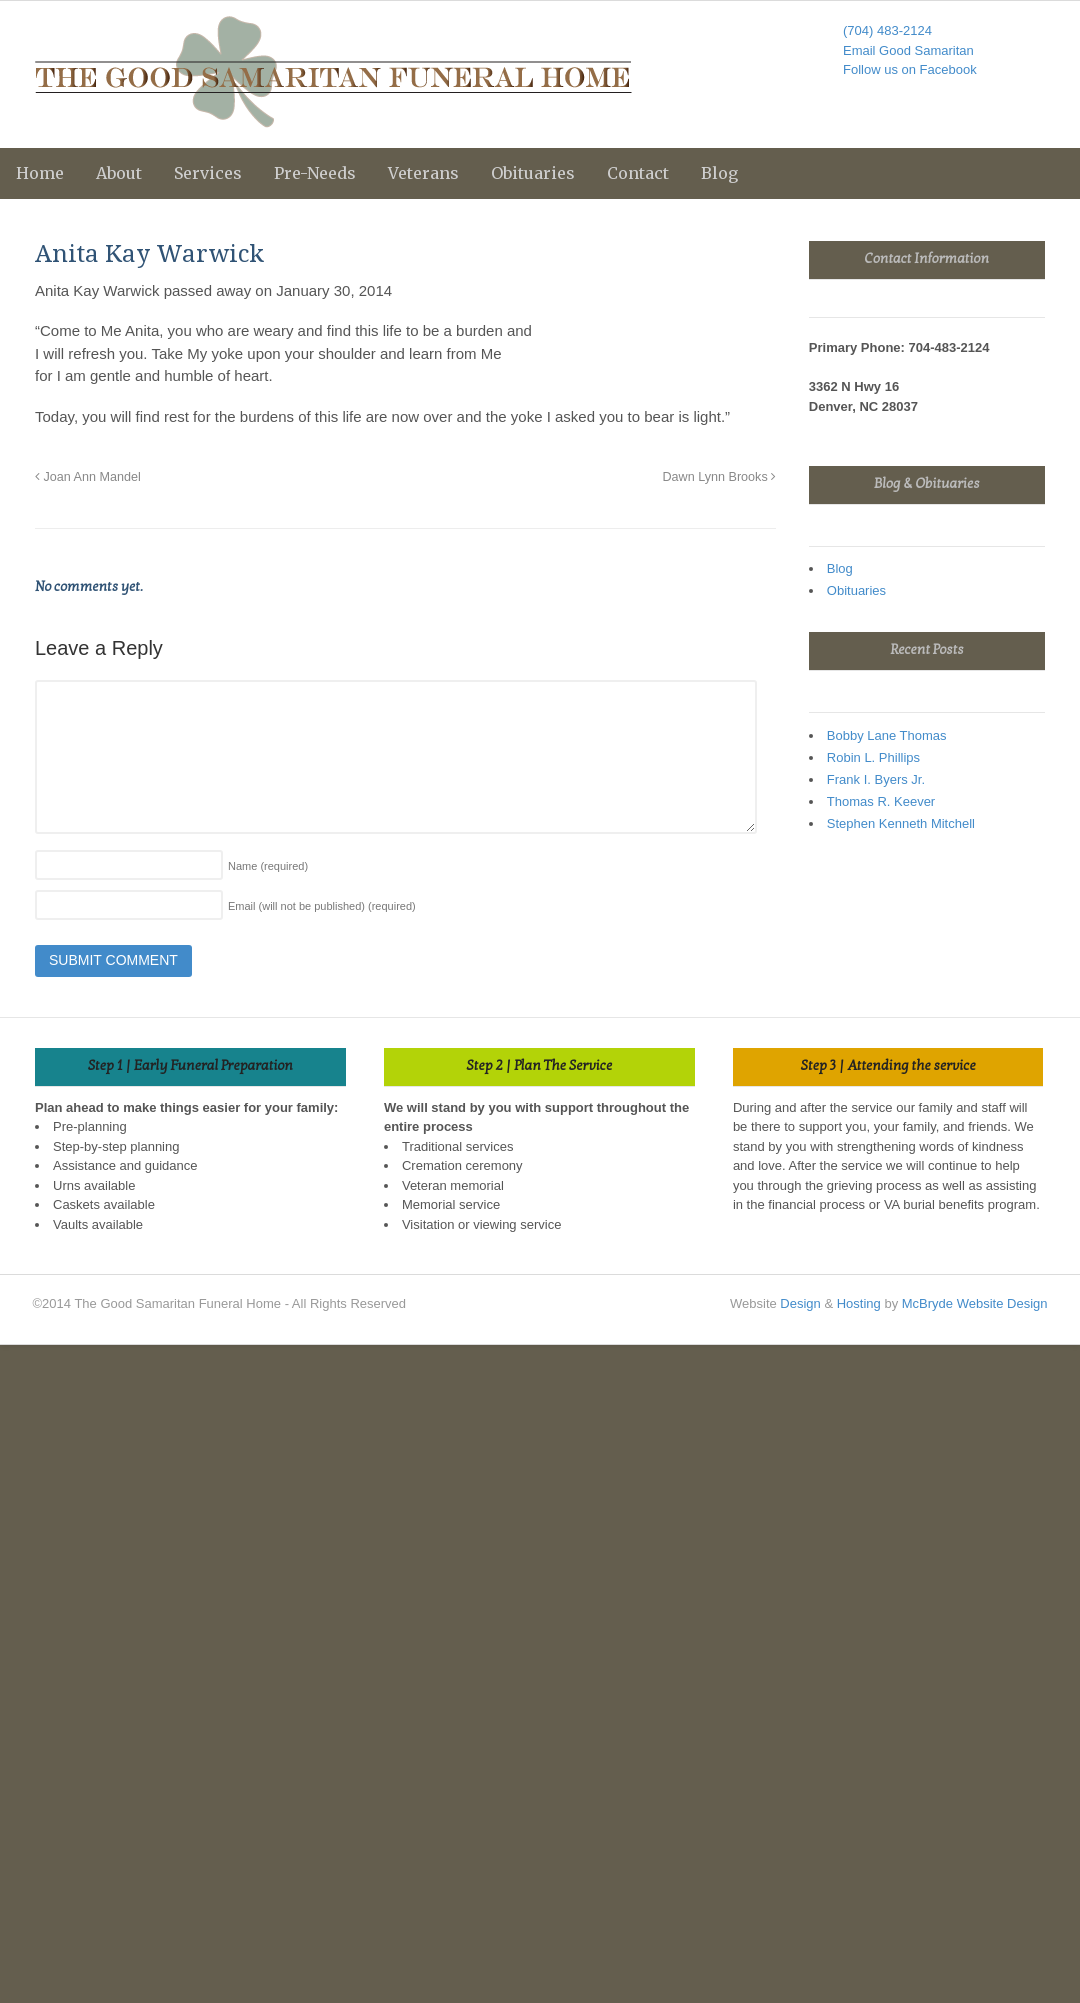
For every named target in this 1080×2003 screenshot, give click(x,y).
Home (40, 173)
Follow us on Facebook (910, 69)
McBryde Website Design (975, 1303)
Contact (638, 173)
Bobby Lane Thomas (887, 735)
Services (208, 173)
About (119, 173)
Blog (719, 173)
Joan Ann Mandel (88, 477)
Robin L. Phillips (873, 757)
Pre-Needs (315, 173)
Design (800, 1303)
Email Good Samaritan (908, 50)
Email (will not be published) (322, 906)
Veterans (423, 173)
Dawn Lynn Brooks (719, 477)
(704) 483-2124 (887, 30)
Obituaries (533, 173)
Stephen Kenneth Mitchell (901, 823)
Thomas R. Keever (881, 801)
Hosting (859, 1303)
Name (268, 866)
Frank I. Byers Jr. (876, 779)
